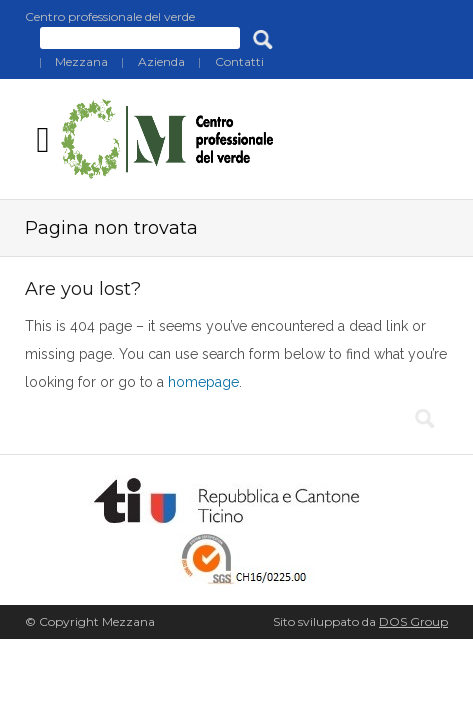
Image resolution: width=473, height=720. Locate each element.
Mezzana (81, 61)
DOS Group (413, 621)
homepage (203, 382)
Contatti (239, 61)
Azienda (161, 61)
